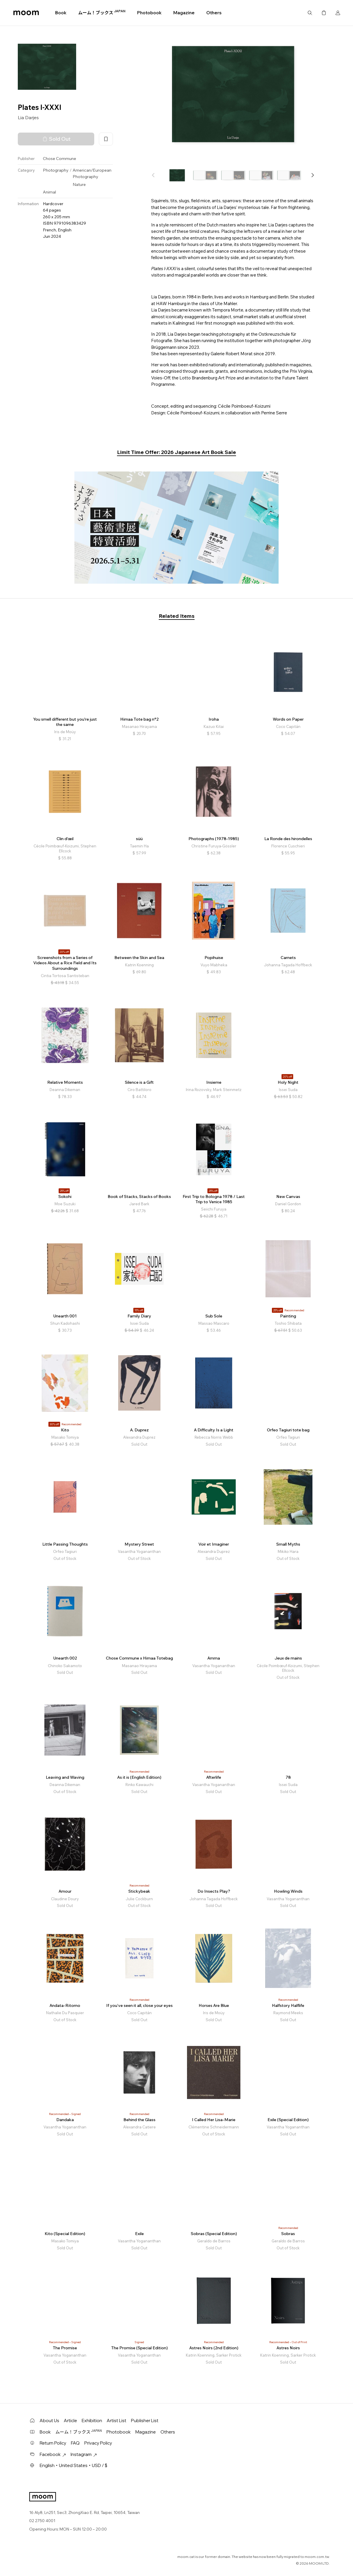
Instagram (84, 2454)
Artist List (116, 2420)
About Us (49, 2420)
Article (70, 2420)
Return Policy (53, 2443)
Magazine (184, 12)
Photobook (149, 12)
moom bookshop (26, 13)
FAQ (75, 2443)
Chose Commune (59, 158)
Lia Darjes (28, 117)
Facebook (53, 2454)
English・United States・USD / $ (73, 2465)
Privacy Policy (98, 2443)
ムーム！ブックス (101, 12)
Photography (56, 170)
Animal (49, 192)
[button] (312, 175)
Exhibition (92, 2420)
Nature (79, 184)
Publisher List (144, 2420)
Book (61, 12)
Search (310, 13)
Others (213, 12)
